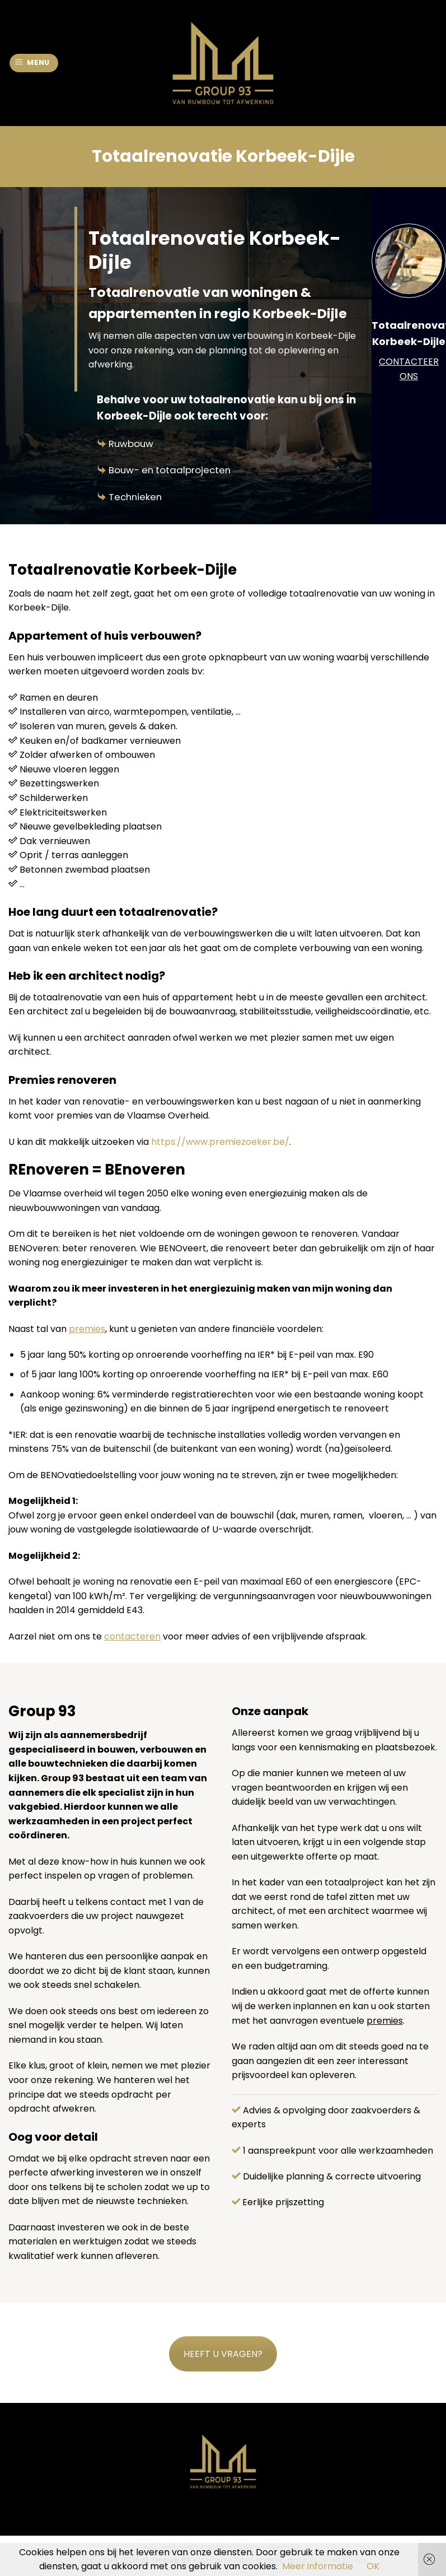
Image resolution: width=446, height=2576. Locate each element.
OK (373, 2566)
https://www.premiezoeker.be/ (220, 1141)
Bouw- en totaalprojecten (170, 470)
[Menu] (34, 63)
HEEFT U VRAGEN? (223, 2353)
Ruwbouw (131, 443)
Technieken (135, 497)
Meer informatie (317, 2566)
